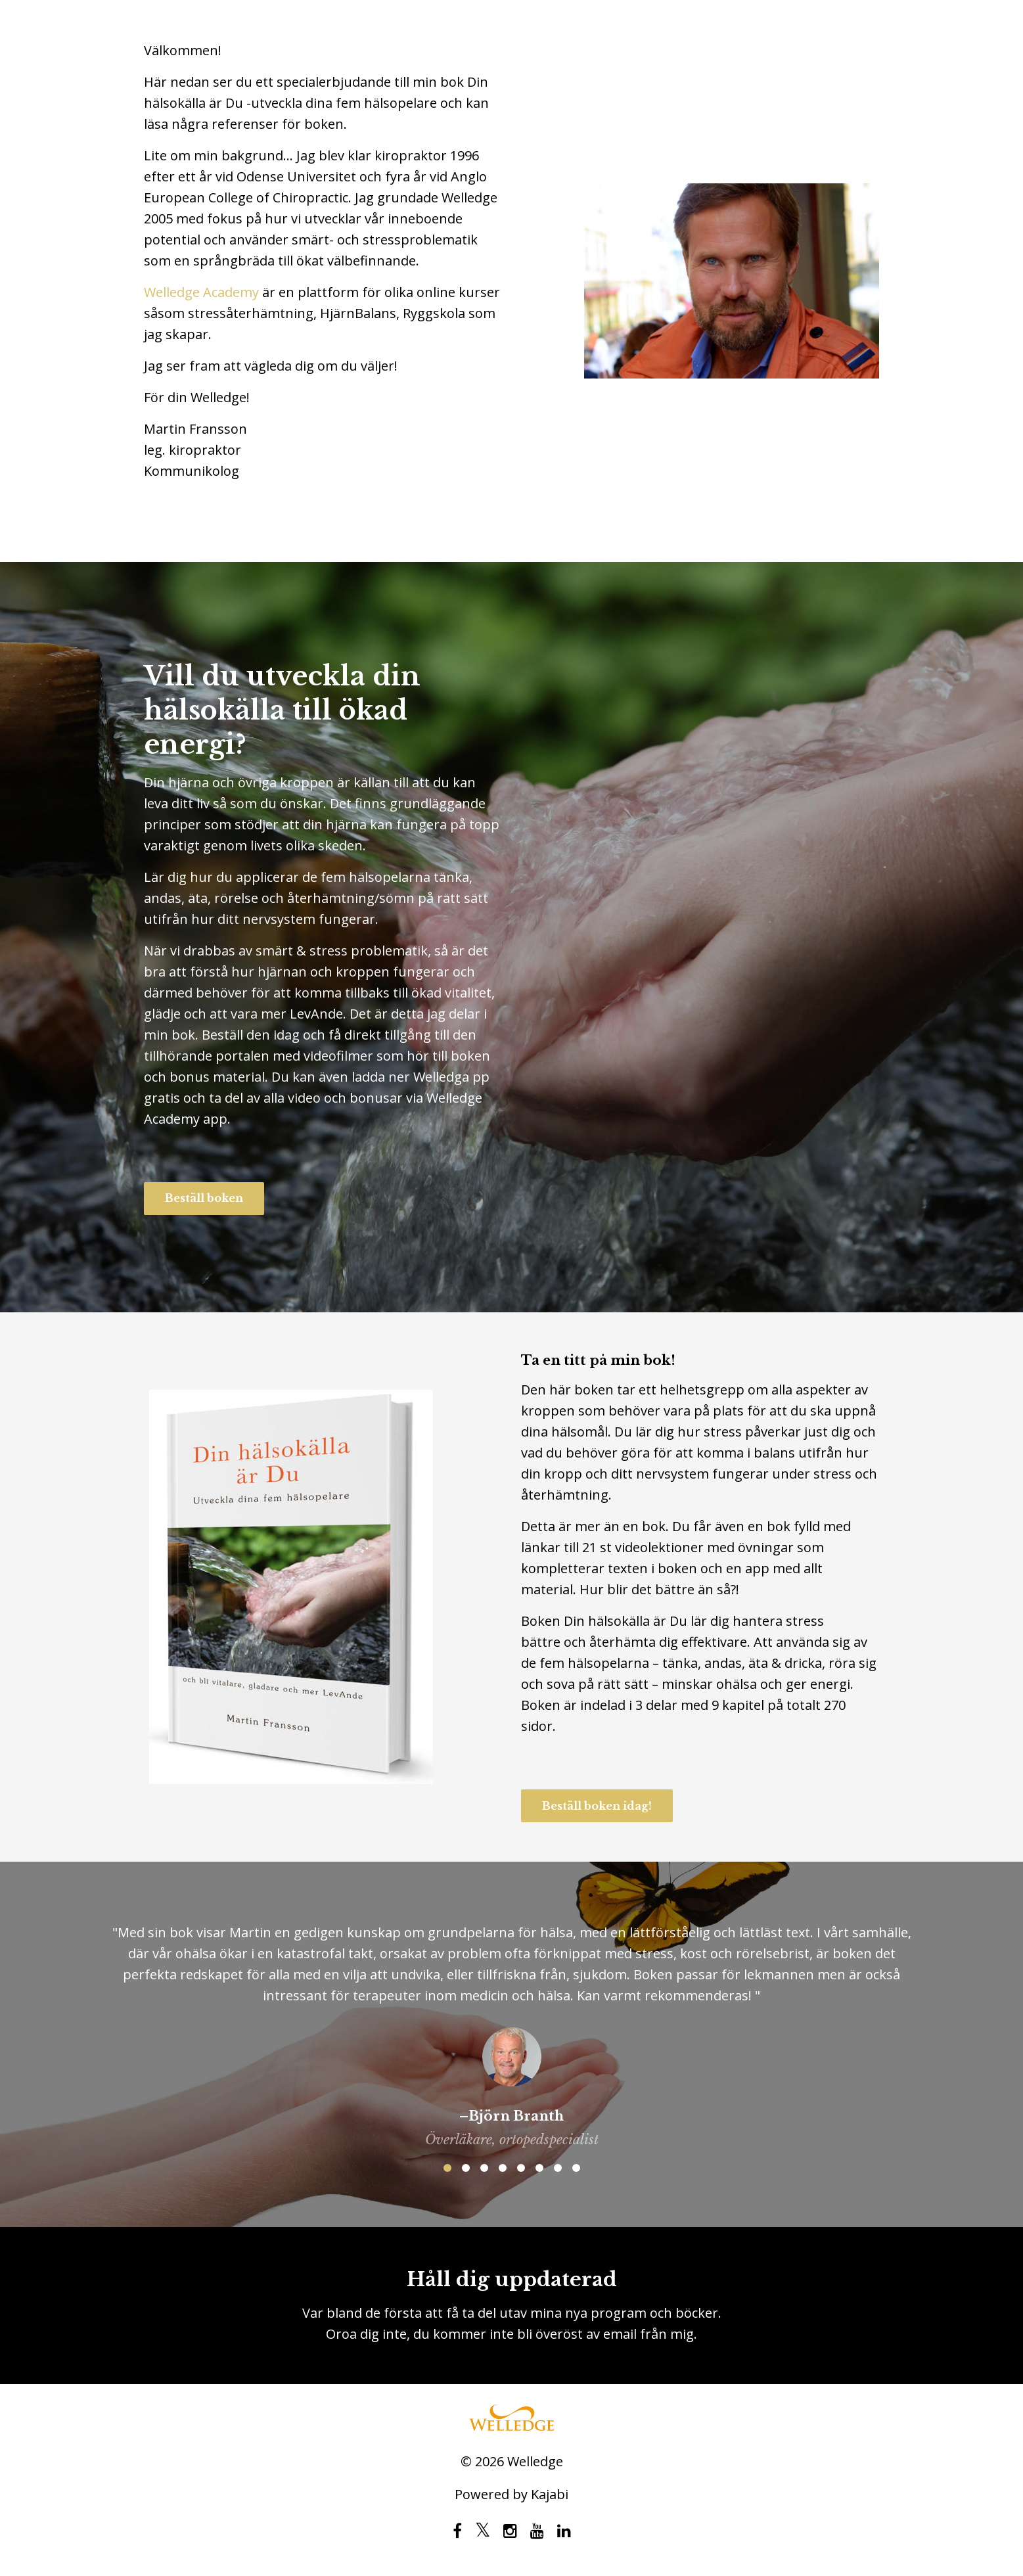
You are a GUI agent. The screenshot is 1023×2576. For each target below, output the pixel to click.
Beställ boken (204, 1198)
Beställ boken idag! (597, 1805)
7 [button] (558, 2168)
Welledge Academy (201, 292)
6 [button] (539, 2168)
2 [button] (466, 2168)
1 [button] (447, 2168)
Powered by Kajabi (511, 2495)
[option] (511, 2025)
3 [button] (484, 2168)
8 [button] (576, 2168)
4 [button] (503, 2168)
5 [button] (521, 2168)
